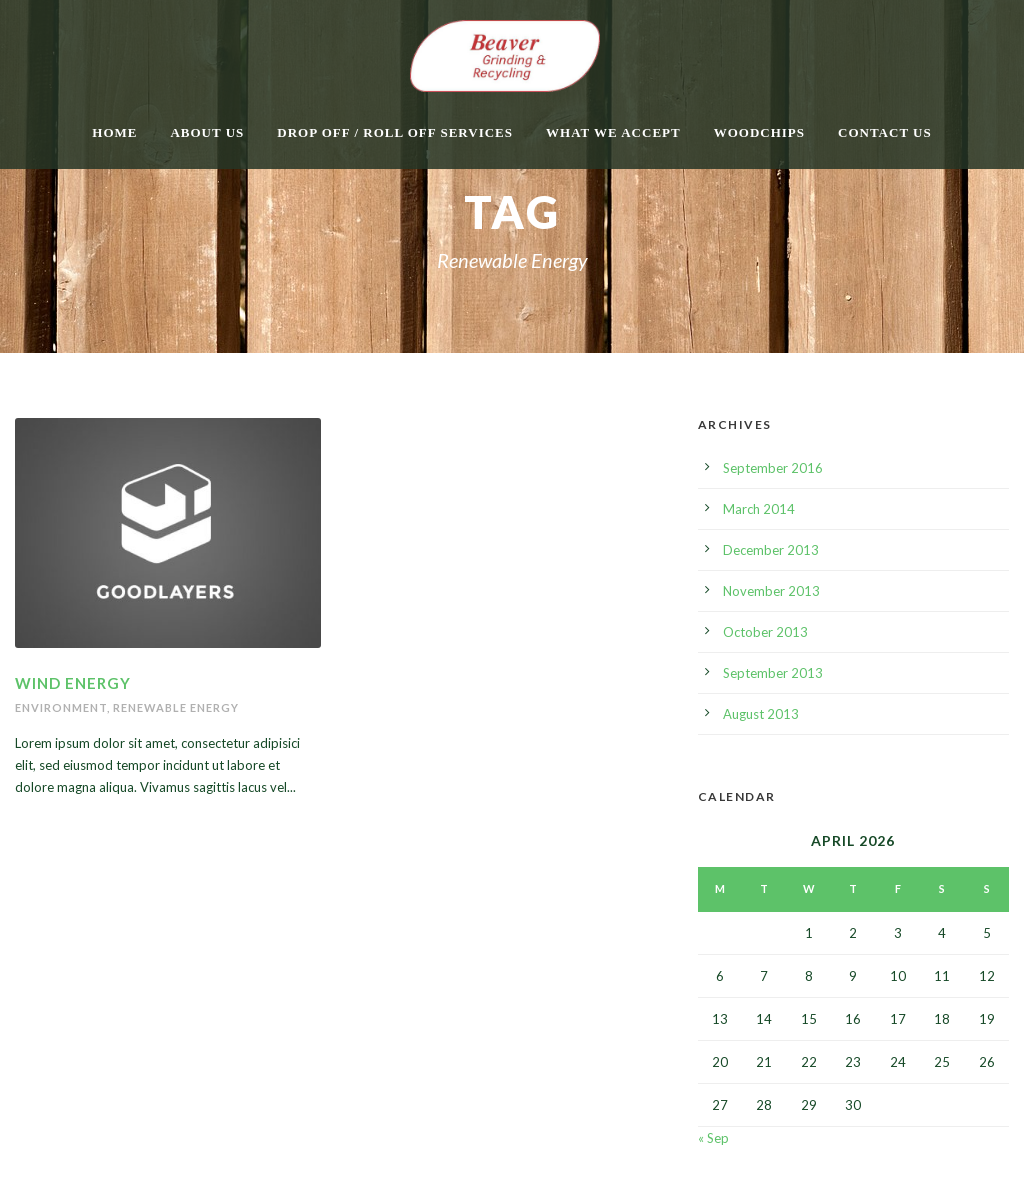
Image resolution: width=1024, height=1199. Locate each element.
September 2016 (773, 468)
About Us (207, 132)
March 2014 (759, 509)
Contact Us (885, 132)
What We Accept (613, 132)
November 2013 (771, 591)
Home (114, 132)
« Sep (713, 1138)
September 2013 (773, 673)
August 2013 (761, 714)
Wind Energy (73, 683)
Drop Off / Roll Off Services (395, 132)
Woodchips (759, 132)
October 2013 (765, 632)
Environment (61, 707)
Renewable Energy (176, 707)
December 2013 (771, 550)
